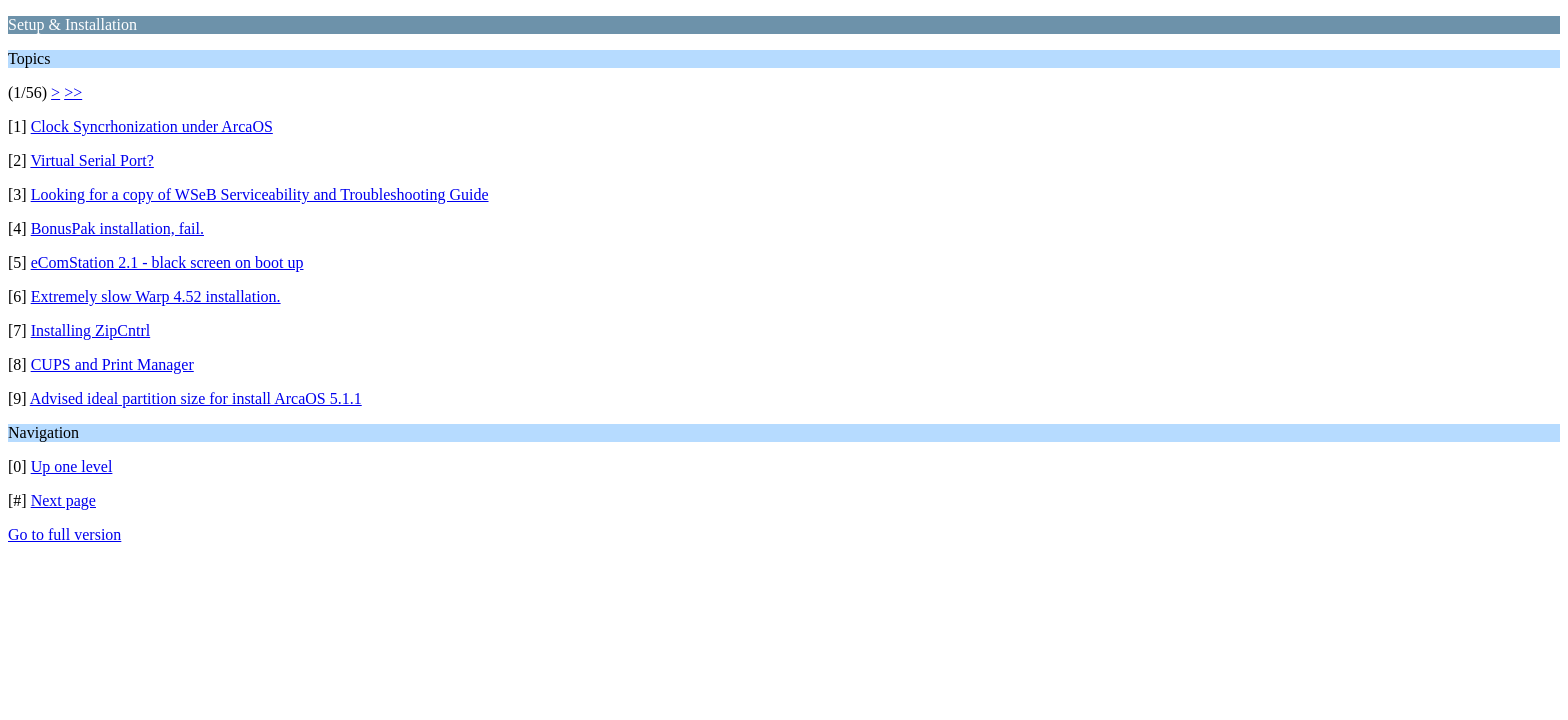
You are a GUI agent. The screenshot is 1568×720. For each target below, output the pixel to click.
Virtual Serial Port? (91, 160)
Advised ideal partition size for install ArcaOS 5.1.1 (196, 398)
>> (73, 92)
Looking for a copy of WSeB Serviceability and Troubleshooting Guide (260, 194)
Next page (63, 500)
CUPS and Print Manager (112, 364)
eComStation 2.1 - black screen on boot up (167, 262)
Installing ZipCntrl (91, 330)
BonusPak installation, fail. (117, 228)
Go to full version (64, 534)
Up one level (72, 466)
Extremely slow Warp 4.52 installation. (156, 296)
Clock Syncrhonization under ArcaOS (152, 126)
